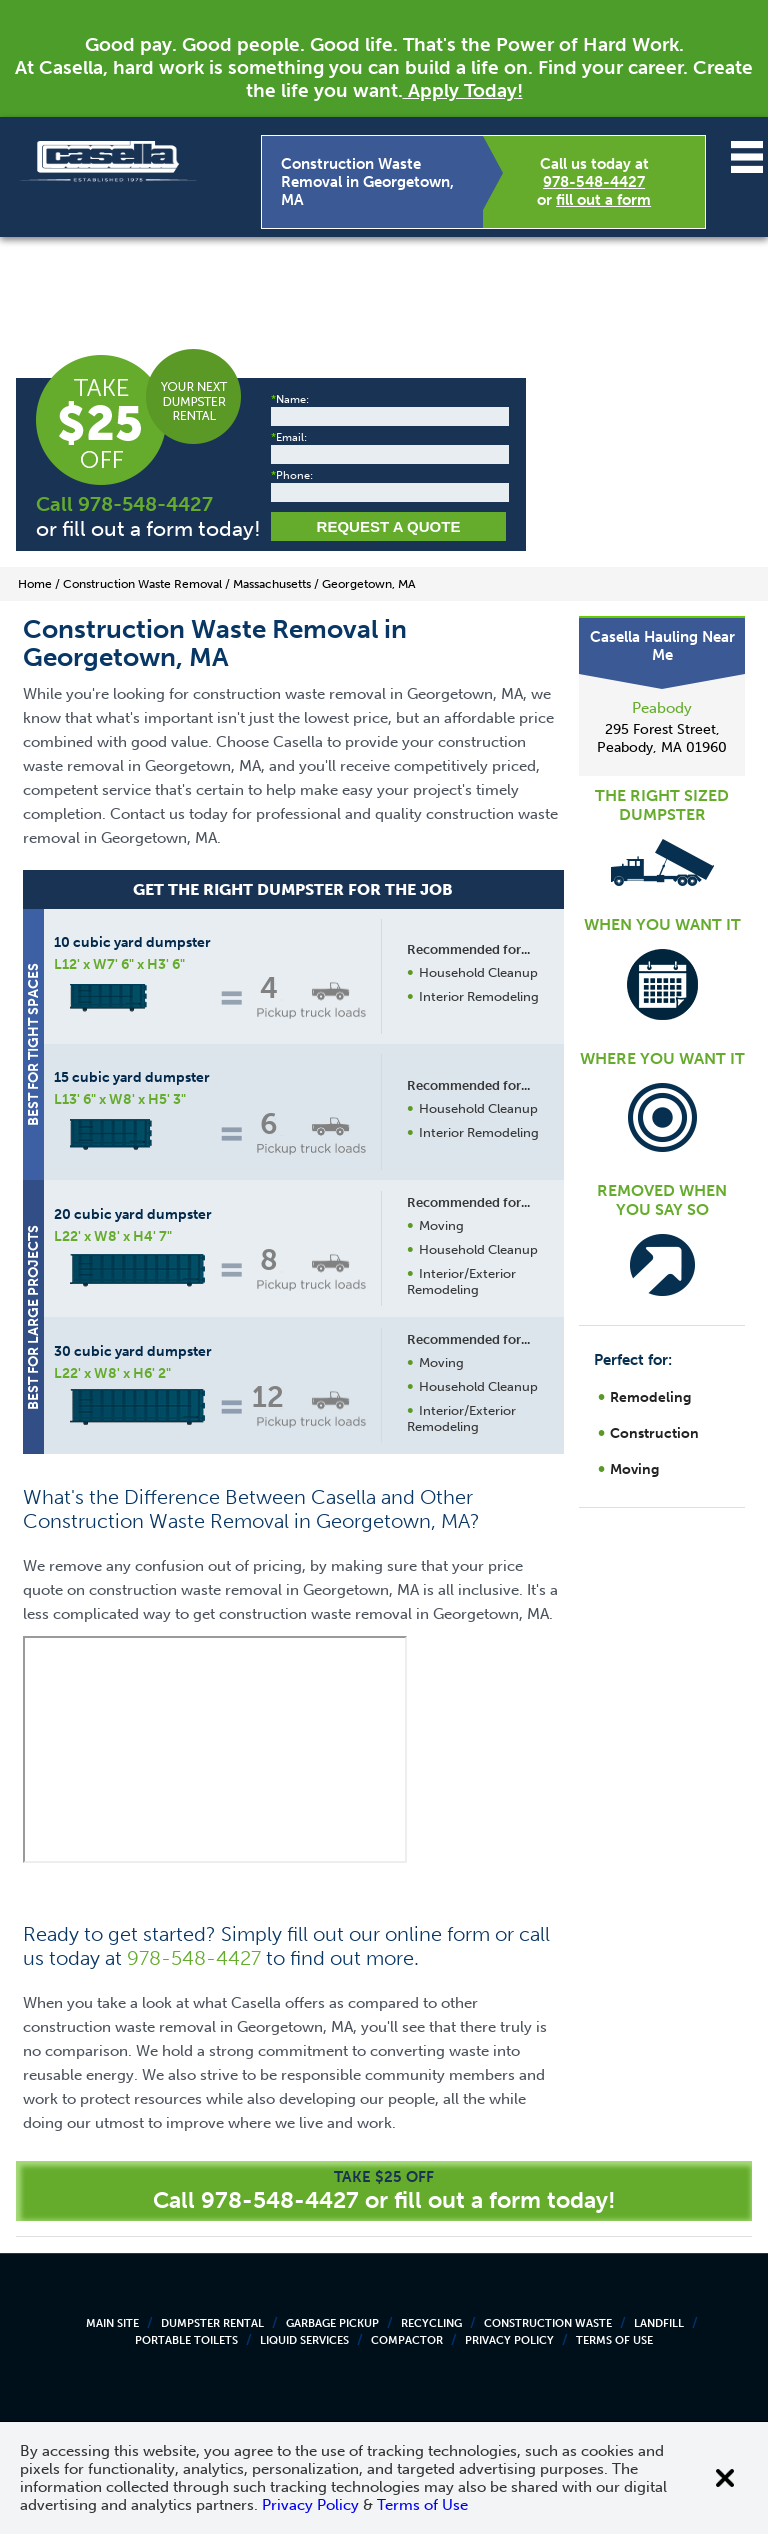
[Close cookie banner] (725, 2478)
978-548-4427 (594, 182)
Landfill (659, 2323)
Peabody (662, 708)
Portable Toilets (186, 2340)
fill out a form (603, 200)
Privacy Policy (509, 2340)
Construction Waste (548, 2323)
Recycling (431, 2323)
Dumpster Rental (212, 2323)
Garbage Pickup (332, 2323)
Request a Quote (389, 526)
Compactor (407, 2340)
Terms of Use (614, 2340)
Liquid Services (304, 2340)
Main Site (112, 2323)
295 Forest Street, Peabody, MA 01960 (662, 738)
